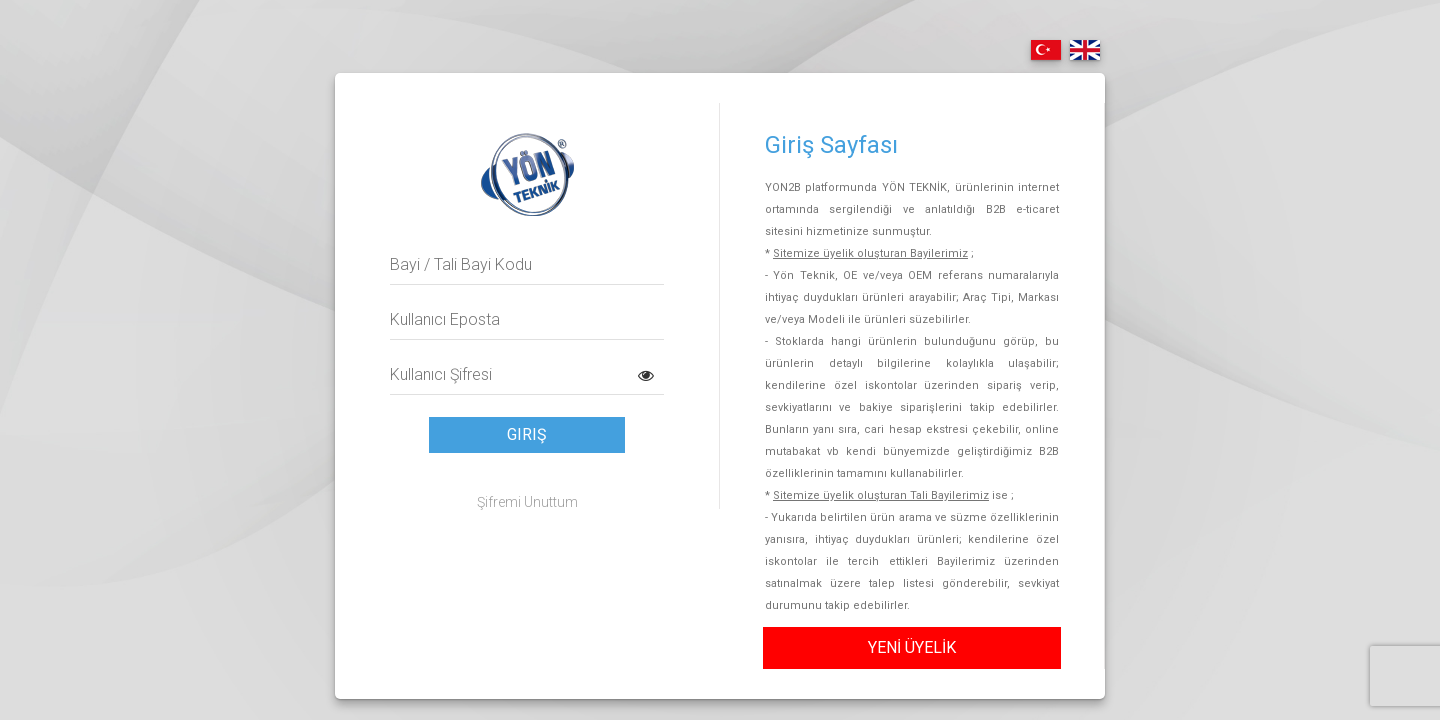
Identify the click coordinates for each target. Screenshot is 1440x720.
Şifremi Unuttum (527, 502)
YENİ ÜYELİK (912, 647)
